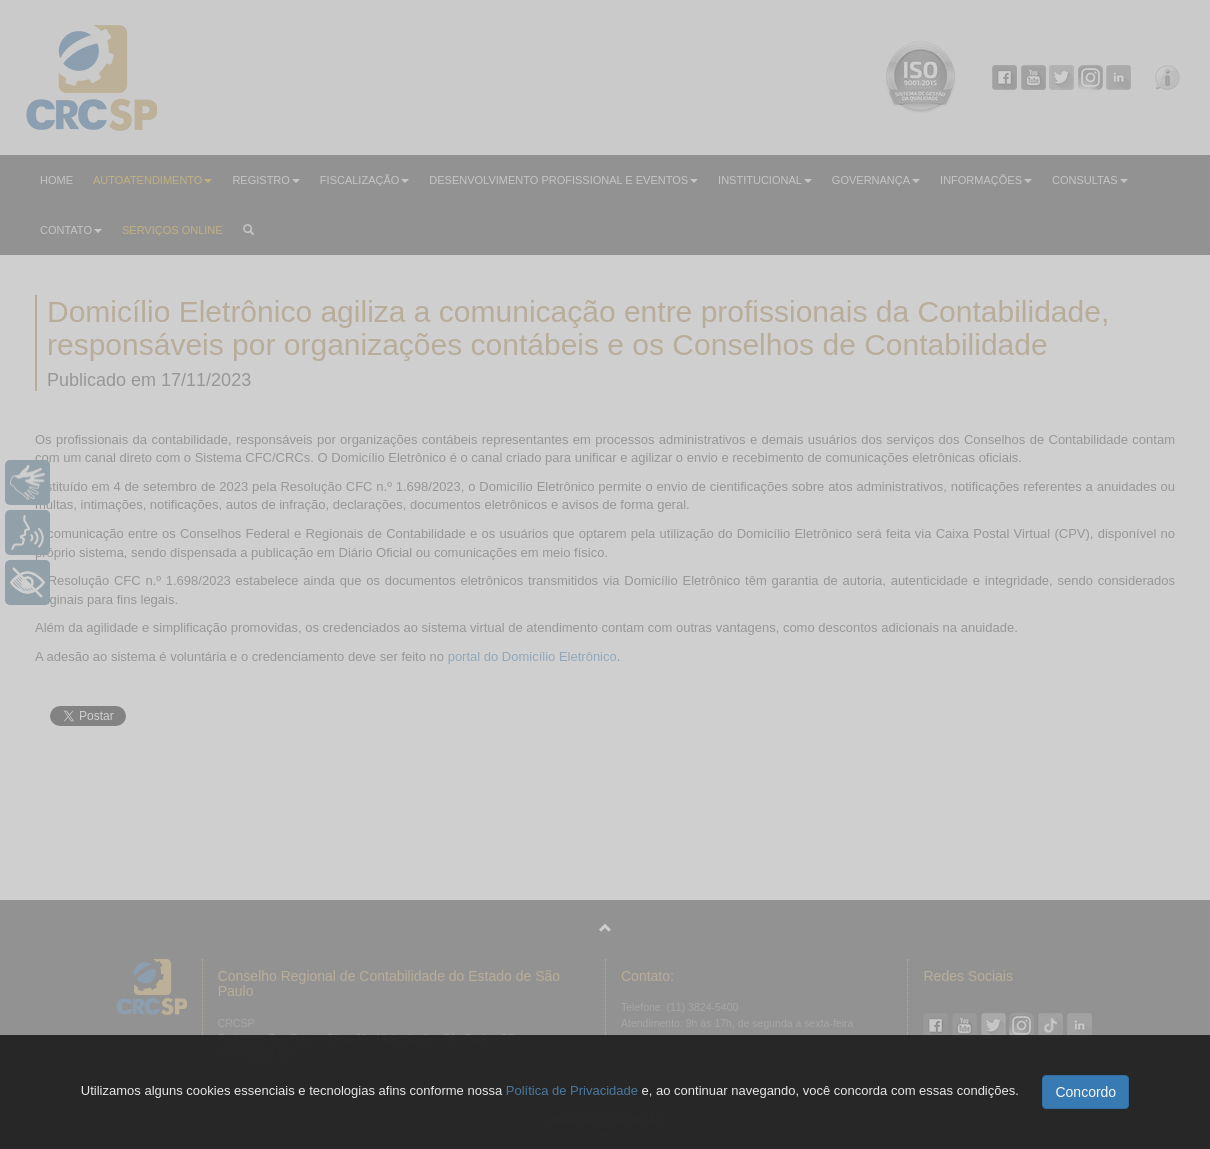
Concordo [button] (1085, 1092)
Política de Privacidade (572, 1090)
